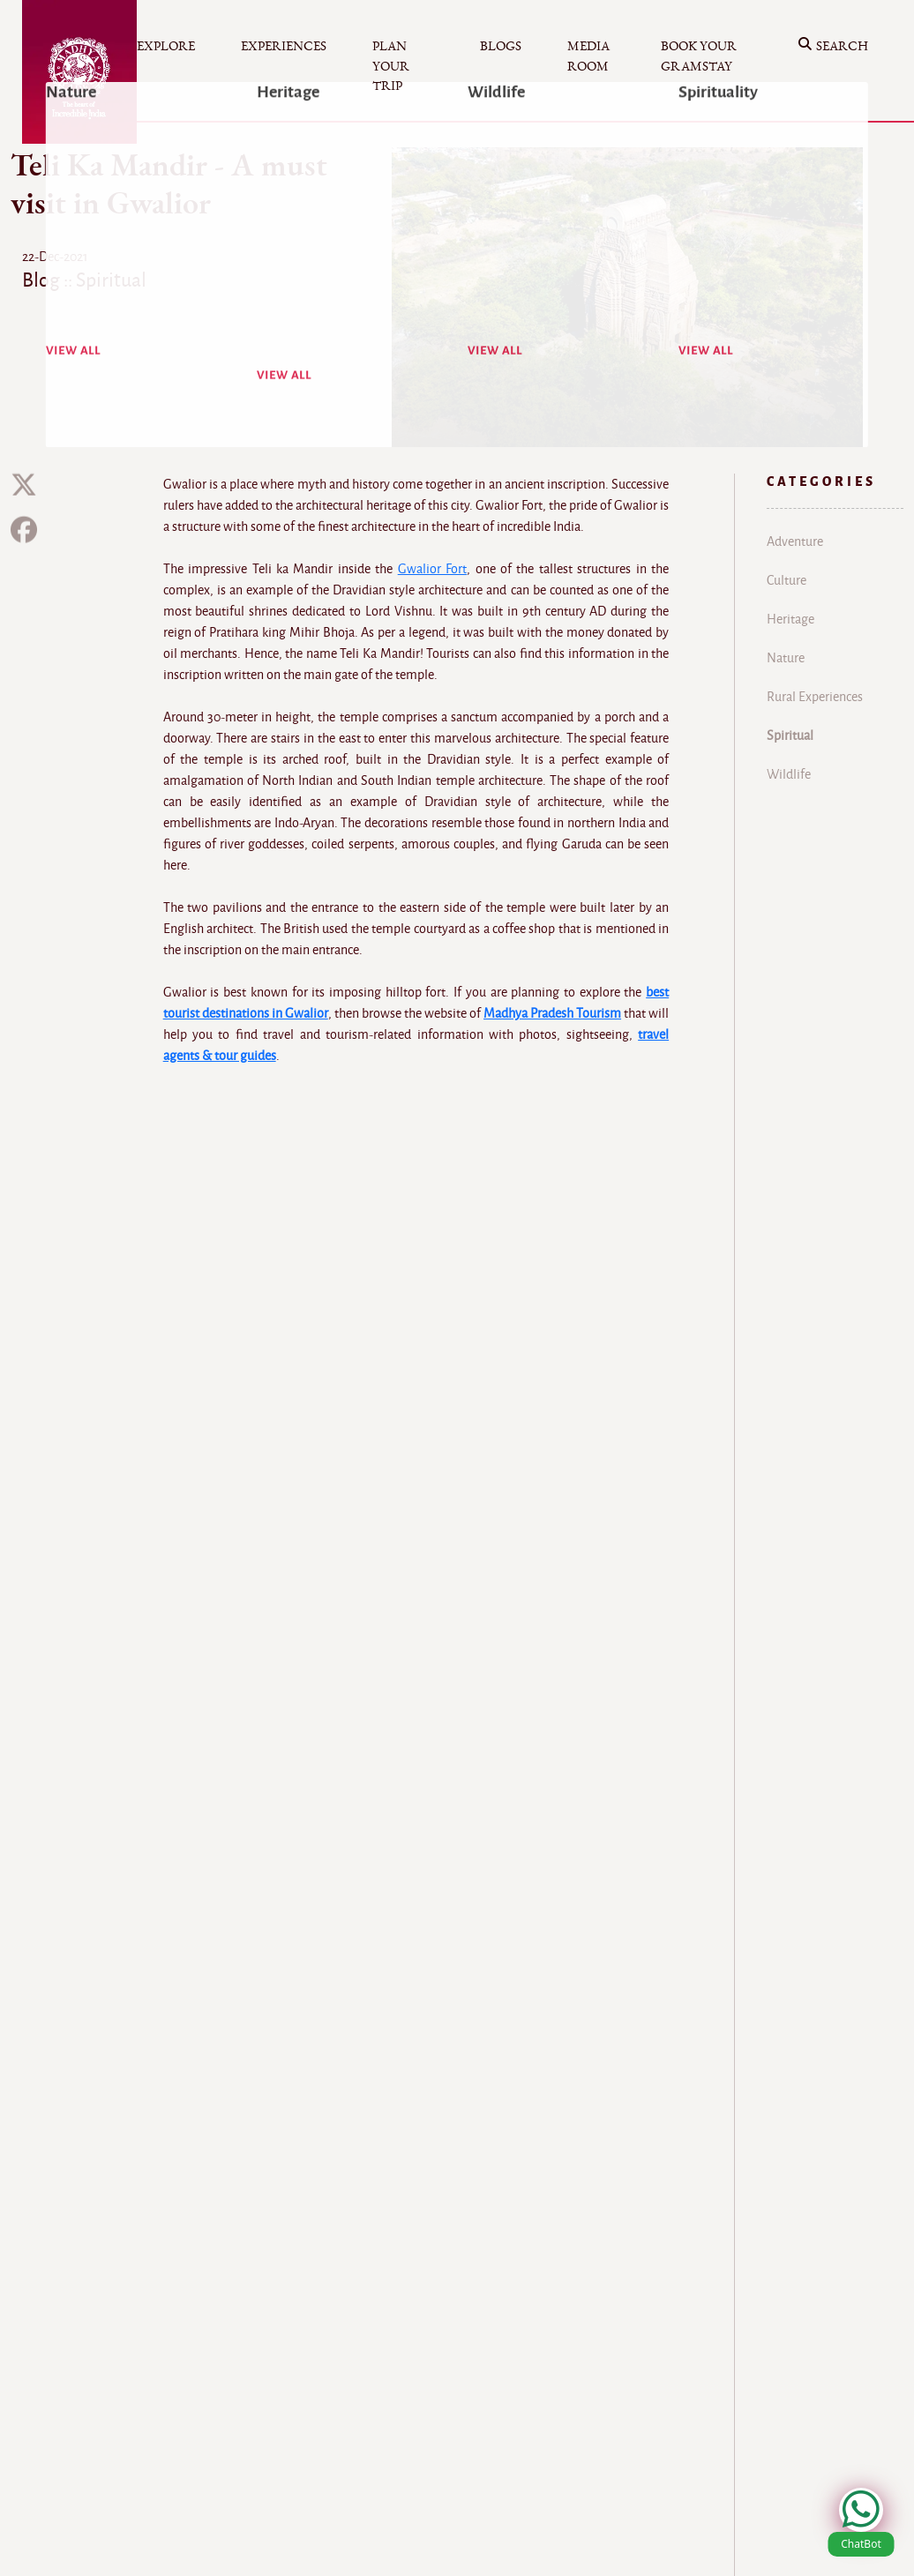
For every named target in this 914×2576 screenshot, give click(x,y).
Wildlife (789, 774)
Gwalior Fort (432, 569)
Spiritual (790, 735)
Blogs (500, 46)
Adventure (795, 541)
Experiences (283, 46)
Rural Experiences (815, 697)
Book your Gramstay (699, 56)
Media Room (588, 56)
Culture (786, 580)
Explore (166, 46)
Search (833, 47)
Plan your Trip (390, 66)
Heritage (790, 619)
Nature (786, 658)
